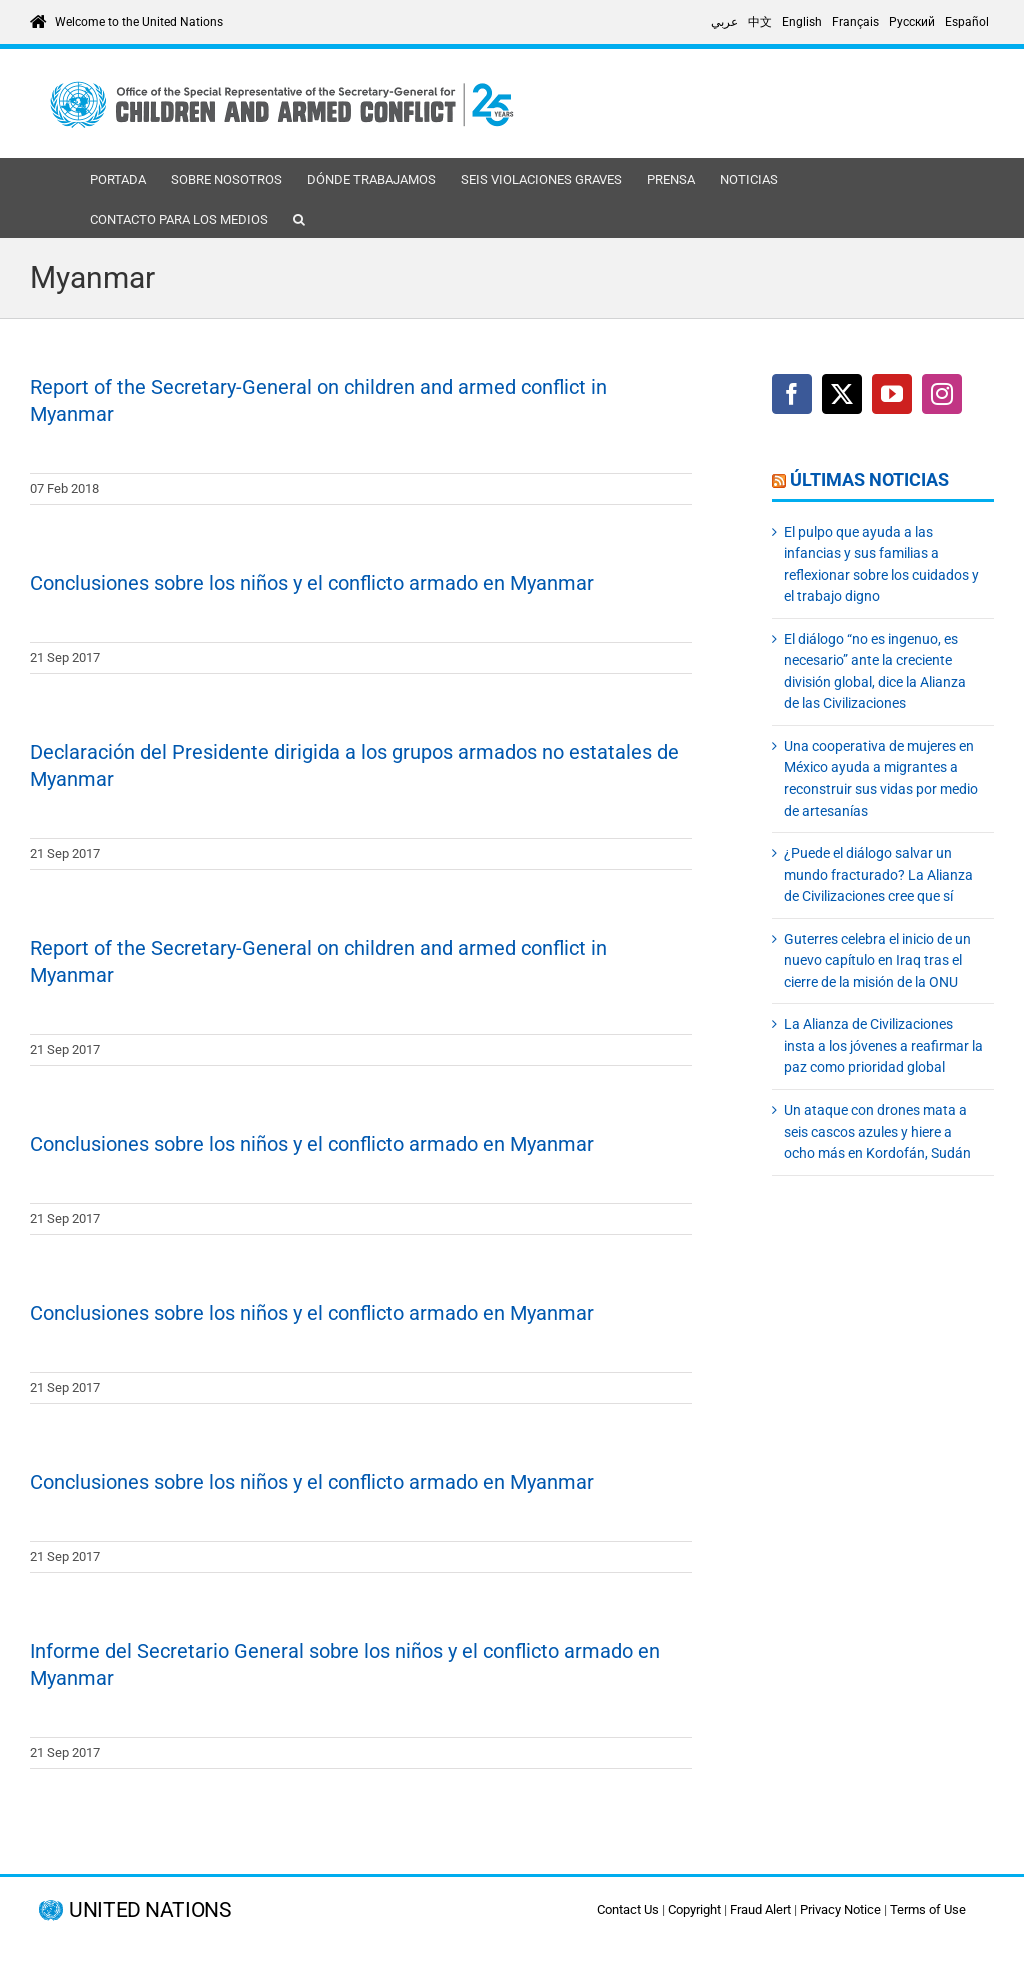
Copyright (694, 1909)
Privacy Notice (840, 1909)
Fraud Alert (760, 1909)
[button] (299, 218)
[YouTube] (892, 394)
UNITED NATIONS (149, 1910)
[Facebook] (792, 394)
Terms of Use (928, 1909)
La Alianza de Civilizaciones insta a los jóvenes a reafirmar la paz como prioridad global (883, 1045)
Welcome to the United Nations (139, 22)
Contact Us (628, 1909)
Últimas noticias (869, 479)
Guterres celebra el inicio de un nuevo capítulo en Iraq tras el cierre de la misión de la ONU (877, 960)
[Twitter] (842, 394)
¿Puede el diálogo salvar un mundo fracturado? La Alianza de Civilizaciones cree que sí (878, 874)
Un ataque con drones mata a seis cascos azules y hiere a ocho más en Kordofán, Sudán (877, 1131)
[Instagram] (942, 394)
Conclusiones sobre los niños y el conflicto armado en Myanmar (312, 583)
